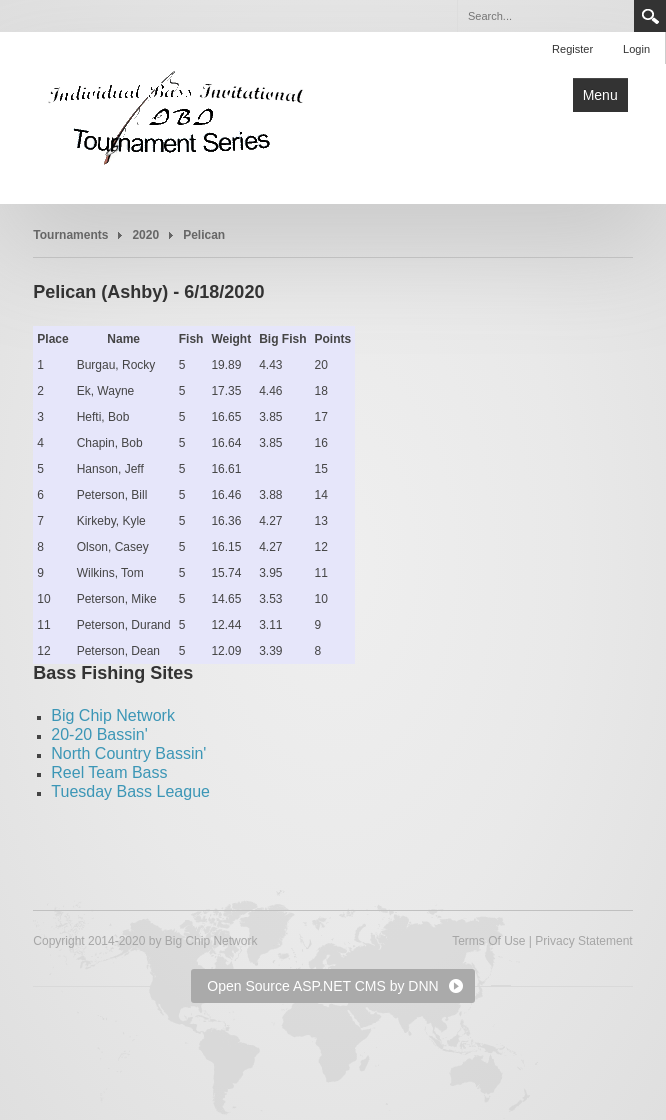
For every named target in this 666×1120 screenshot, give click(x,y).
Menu (600, 95)
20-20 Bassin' (99, 734)
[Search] (545, 16)
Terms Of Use (488, 941)
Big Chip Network (113, 715)
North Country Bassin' (128, 753)
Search (650, 16)
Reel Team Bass (109, 772)
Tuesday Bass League (130, 791)
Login (636, 49)
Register (572, 49)
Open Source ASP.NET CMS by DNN (322, 986)
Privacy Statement (583, 941)
